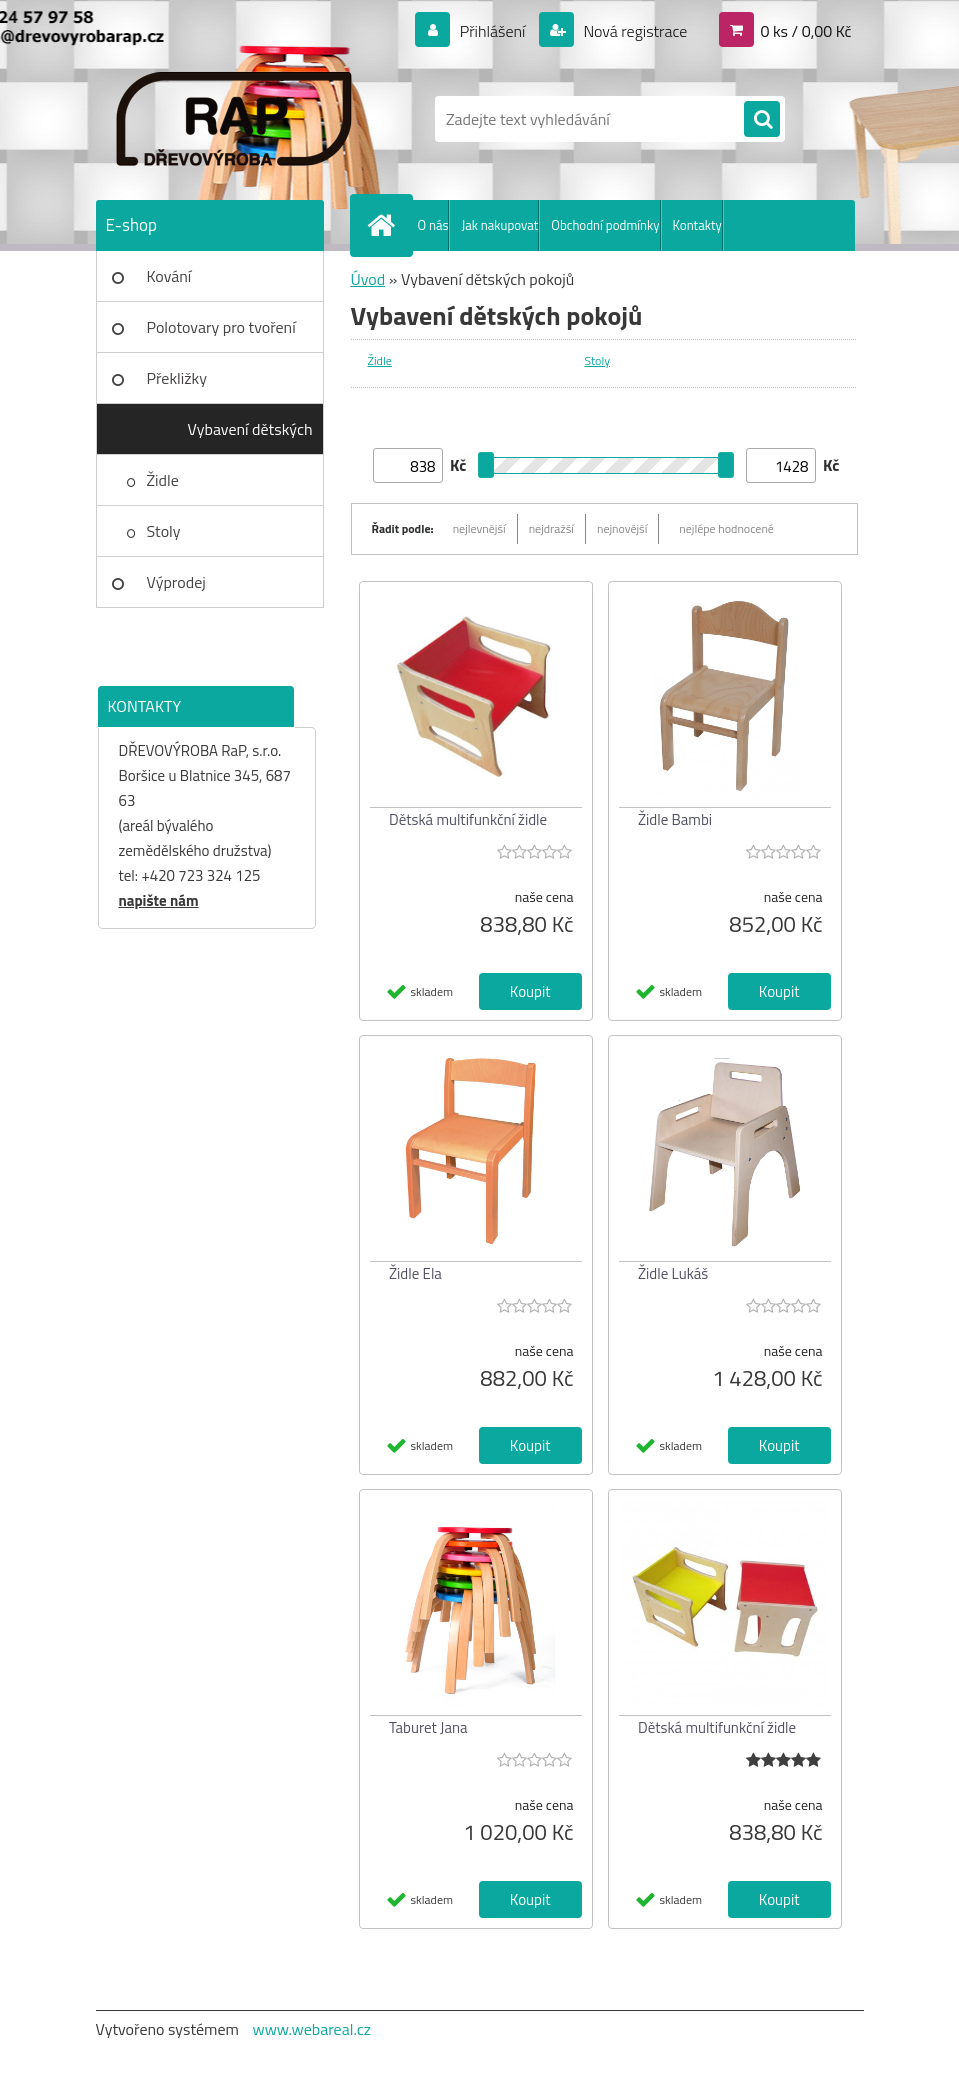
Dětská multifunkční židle (468, 819)
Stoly (164, 531)
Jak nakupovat (499, 225)
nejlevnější (479, 528)
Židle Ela (415, 1273)
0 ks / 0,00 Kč (805, 31)
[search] (762, 120)
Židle (163, 480)
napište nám (159, 900)
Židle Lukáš (673, 1273)
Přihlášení (492, 31)
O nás (433, 225)
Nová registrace (634, 31)
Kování (169, 276)
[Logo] (233, 119)
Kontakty (697, 225)
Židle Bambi (675, 819)
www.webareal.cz (311, 2029)
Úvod (368, 279)
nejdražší (551, 528)
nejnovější (622, 528)
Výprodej (176, 582)
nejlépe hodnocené (726, 528)
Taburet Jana (428, 1727)
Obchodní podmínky (605, 225)
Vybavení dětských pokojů (250, 436)
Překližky (177, 378)
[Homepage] (386, 225)
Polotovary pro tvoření (221, 327)
